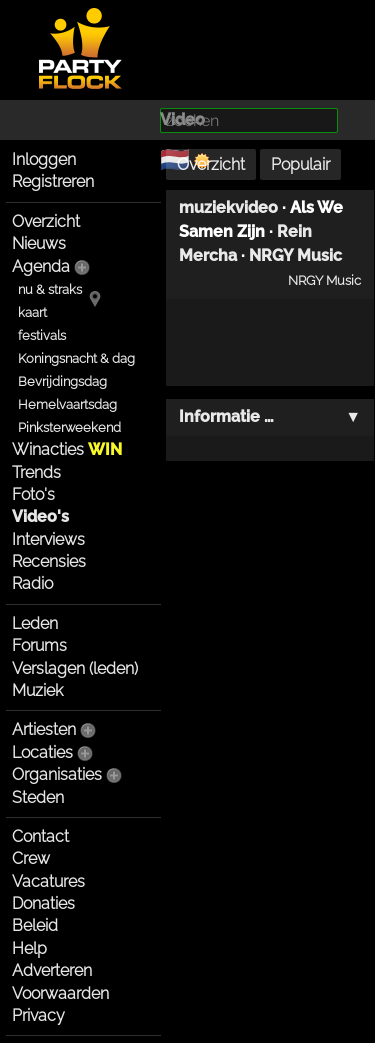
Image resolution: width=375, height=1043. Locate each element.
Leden (35, 623)
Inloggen (44, 159)
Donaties (43, 903)
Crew (31, 858)
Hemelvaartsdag (67, 404)
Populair (300, 164)
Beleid (35, 925)
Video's (40, 516)
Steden (38, 797)
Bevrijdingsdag (62, 381)
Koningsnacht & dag (76, 358)
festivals (42, 335)
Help (29, 948)
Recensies (49, 561)
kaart (32, 312)
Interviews (48, 539)
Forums (39, 645)
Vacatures (48, 881)
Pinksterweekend (69, 427)
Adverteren (52, 970)
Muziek (37, 690)
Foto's (33, 494)
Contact (40, 836)
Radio (32, 583)
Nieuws (39, 243)
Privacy (38, 1015)
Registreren (53, 181)
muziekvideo (228, 207)
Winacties (67, 449)
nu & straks (50, 289)
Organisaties (57, 774)
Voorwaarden (60, 993)
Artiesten (44, 729)
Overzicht (46, 221)
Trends (36, 472)
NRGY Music (295, 255)
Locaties (42, 752)
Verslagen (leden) (75, 668)
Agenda (41, 266)
